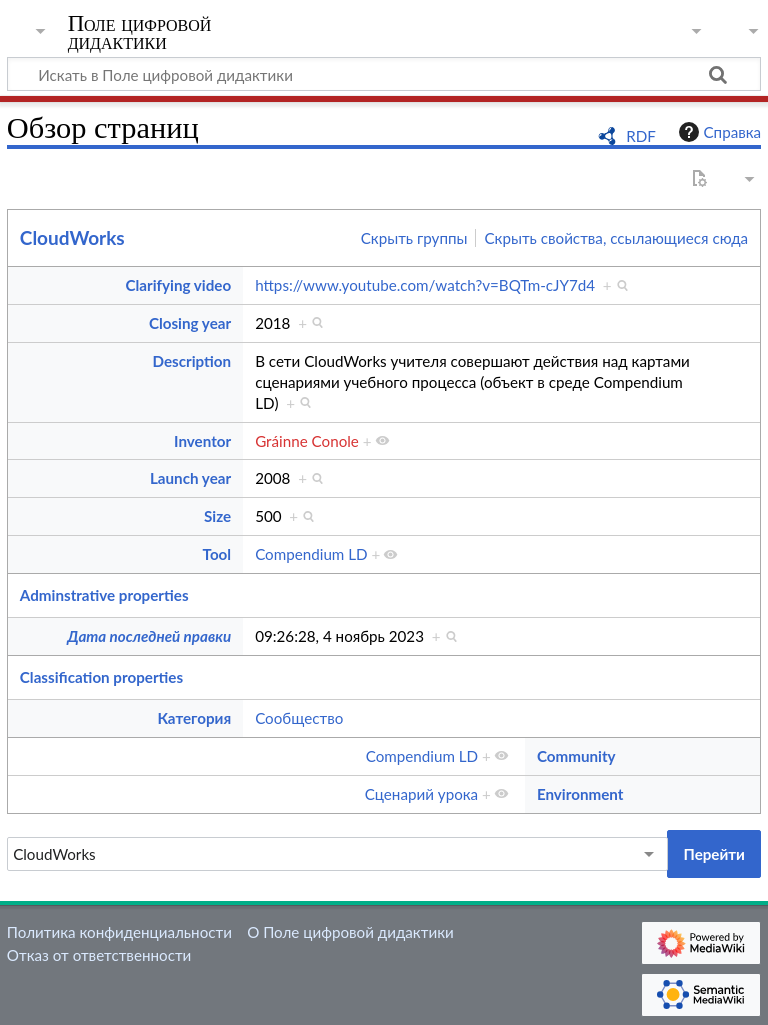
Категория (194, 718)
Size (217, 516)
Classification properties (101, 677)
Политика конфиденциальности (119, 932)
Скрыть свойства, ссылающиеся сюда (616, 238)
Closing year (190, 323)
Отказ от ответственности (99, 955)
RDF (641, 136)
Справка (718, 132)
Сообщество (299, 718)
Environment (580, 794)
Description (191, 361)
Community (576, 756)
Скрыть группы (414, 238)
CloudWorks (72, 237)
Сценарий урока (422, 794)
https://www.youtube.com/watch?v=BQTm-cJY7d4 (425, 285)
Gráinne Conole (307, 441)
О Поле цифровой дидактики (350, 932)
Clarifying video (179, 285)
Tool (217, 554)
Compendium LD (311, 554)
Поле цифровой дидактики (140, 33)
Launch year (190, 478)
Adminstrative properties (104, 595)
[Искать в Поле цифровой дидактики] (384, 74)
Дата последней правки (149, 636)
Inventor (202, 441)
